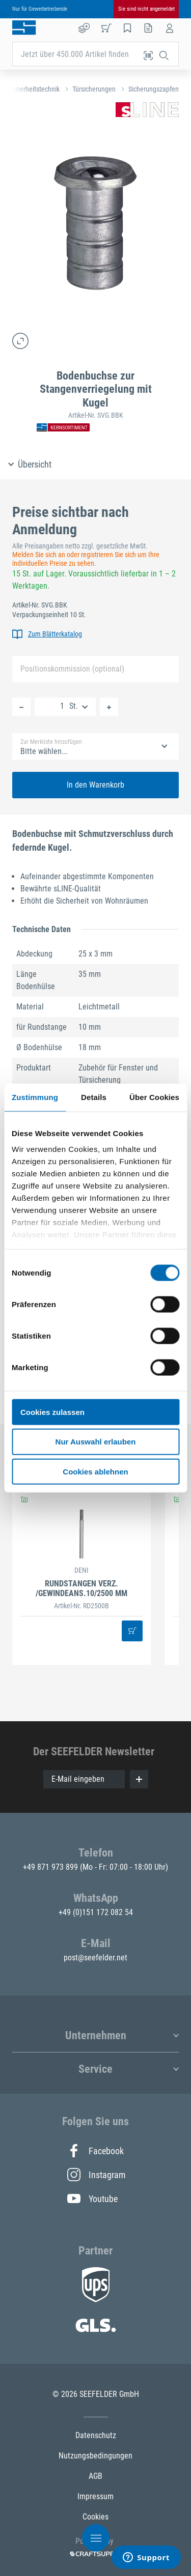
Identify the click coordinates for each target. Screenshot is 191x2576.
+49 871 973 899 (51, 1867)
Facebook (95, 2150)
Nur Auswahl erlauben (96, 1441)
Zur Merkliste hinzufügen (51, 741)
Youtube (92, 2198)
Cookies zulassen (52, 1411)
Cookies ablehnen (95, 1471)
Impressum (95, 2496)
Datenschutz (95, 2435)
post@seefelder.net (95, 1957)
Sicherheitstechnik (34, 89)
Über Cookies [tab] (154, 1096)
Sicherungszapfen (153, 89)
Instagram (95, 2174)
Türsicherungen (94, 89)
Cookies (95, 2517)
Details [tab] (93, 1096)
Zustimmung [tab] (35, 1096)
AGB (95, 2476)
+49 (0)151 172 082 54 (96, 1912)
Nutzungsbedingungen (95, 2456)
